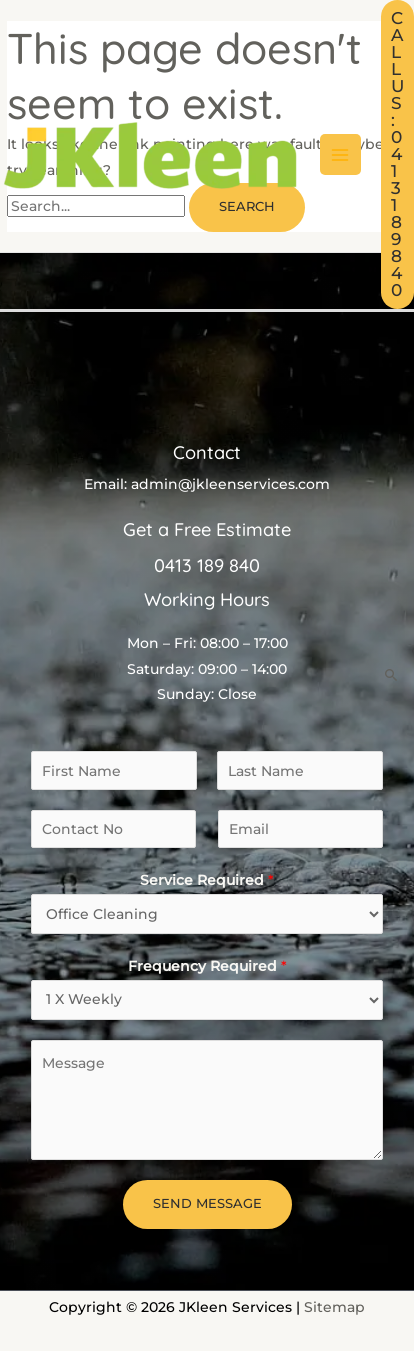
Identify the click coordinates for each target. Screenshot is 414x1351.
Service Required (207, 880)
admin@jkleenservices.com (230, 484)
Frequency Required (207, 966)
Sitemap (334, 1307)
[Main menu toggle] (340, 154)
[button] (398, 154)
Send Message (207, 1203)
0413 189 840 (207, 565)
